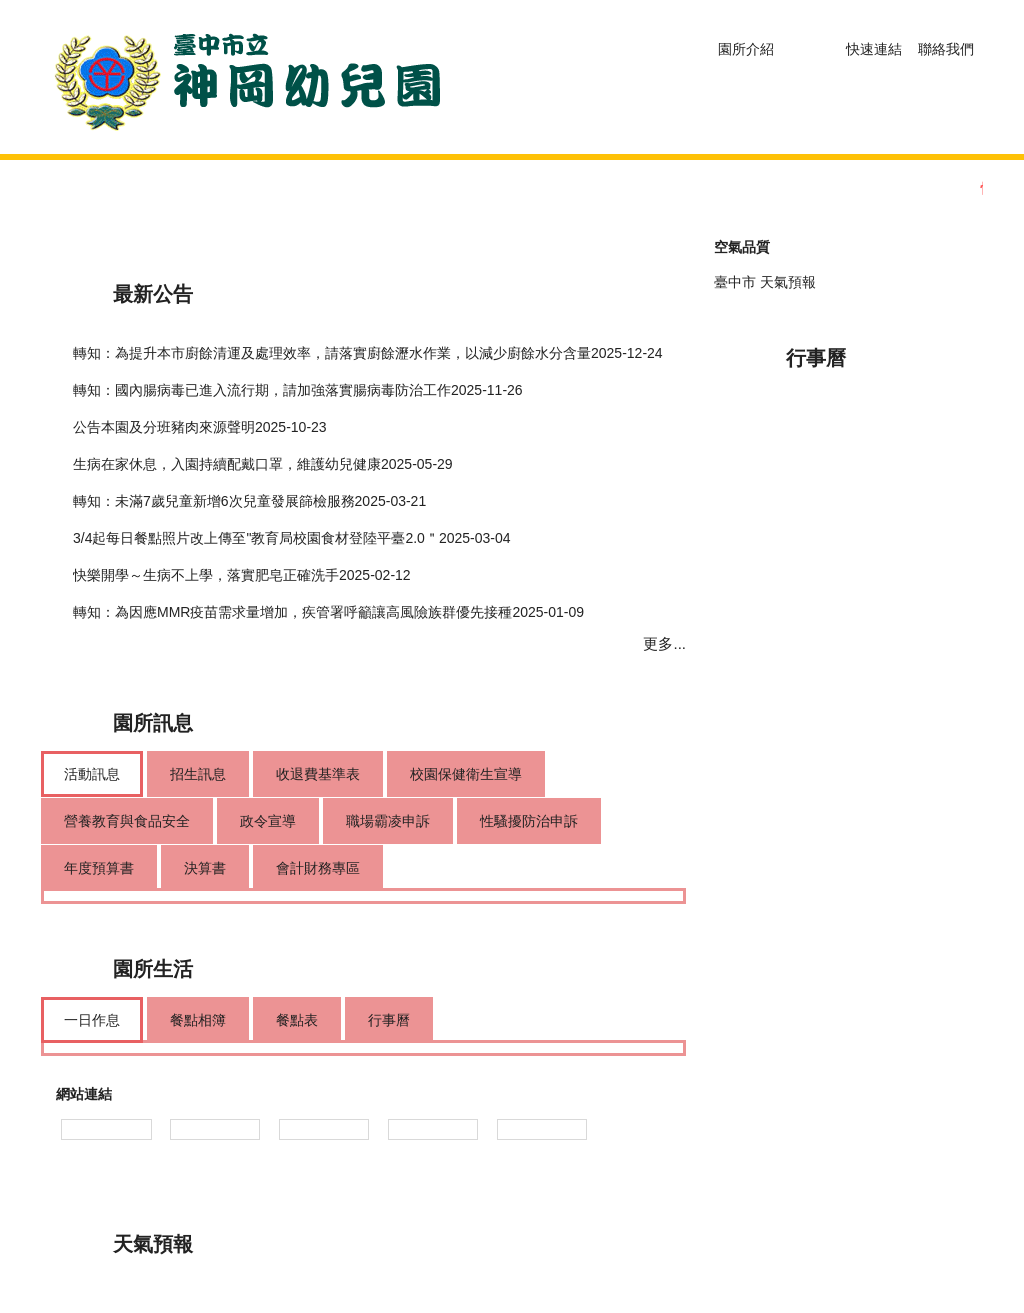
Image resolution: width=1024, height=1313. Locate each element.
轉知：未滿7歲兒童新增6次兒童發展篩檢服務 (214, 501)
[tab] (92, 774)
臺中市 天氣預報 (765, 282)
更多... (664, 643)
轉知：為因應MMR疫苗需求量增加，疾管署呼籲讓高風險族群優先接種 (292, 612)
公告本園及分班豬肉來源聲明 (164, 427)
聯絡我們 (946, 49)
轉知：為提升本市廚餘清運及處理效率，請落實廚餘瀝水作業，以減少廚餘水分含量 (332, 353)
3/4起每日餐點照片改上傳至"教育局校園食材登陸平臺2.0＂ (256, 538)
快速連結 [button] (874, 49)
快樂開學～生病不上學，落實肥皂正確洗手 (206, 575)
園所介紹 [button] (746, 49)
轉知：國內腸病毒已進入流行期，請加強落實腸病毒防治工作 (262, 390)
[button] (810, 45)
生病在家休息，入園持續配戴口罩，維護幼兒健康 (227, 464)
